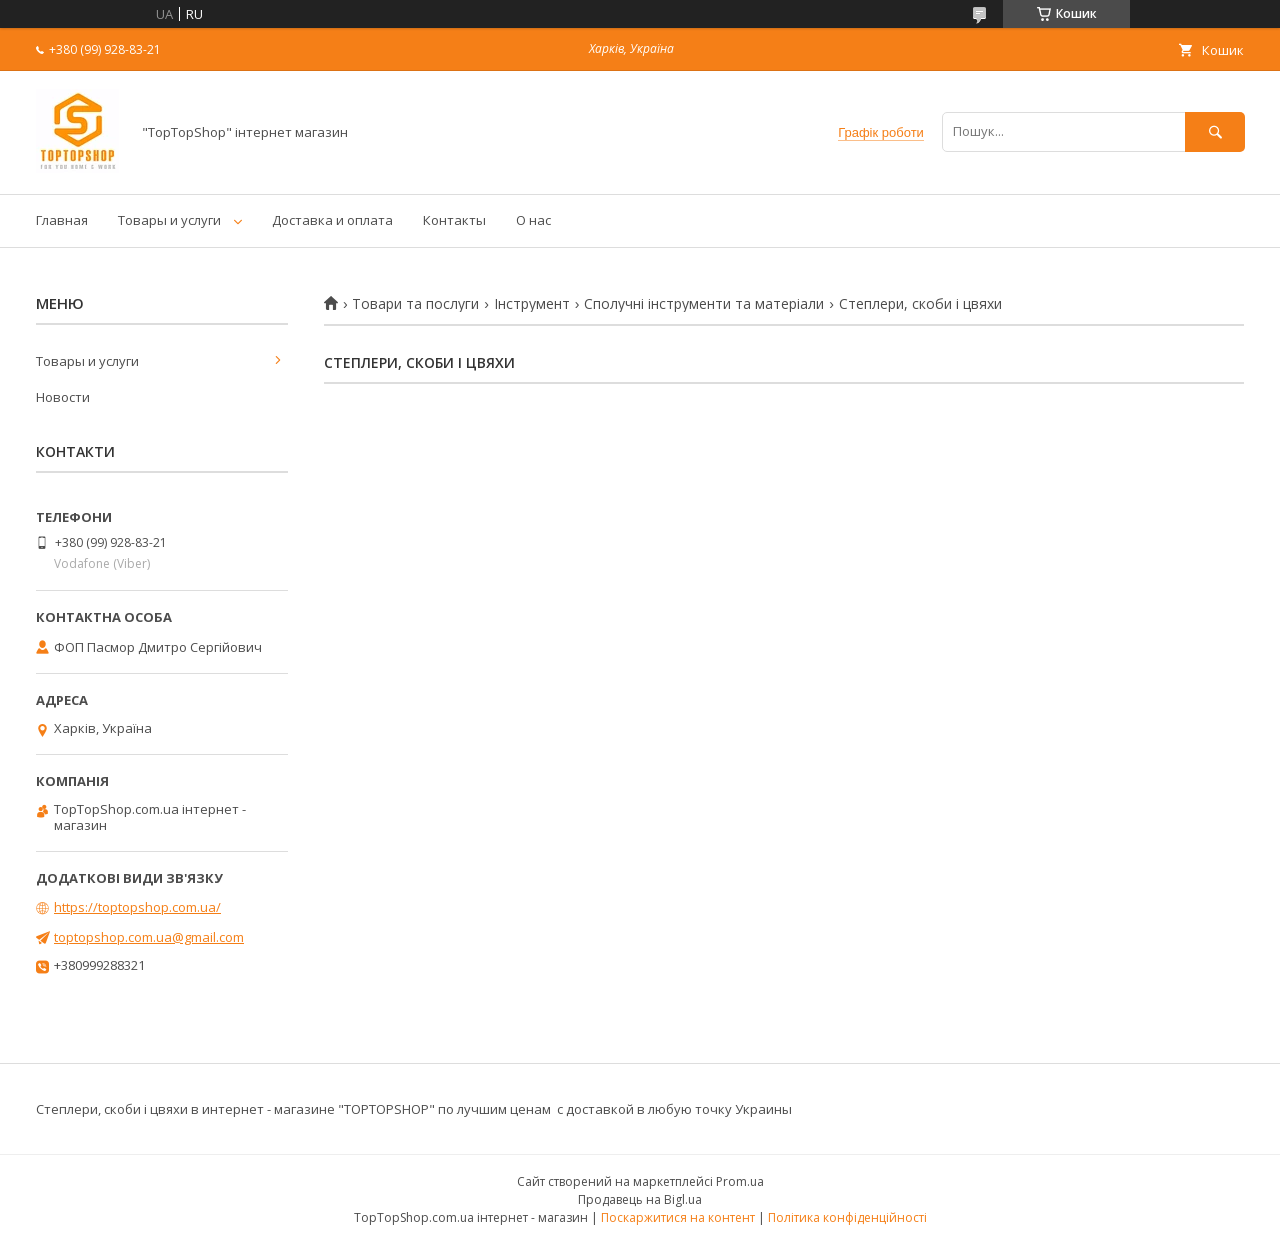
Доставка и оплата (332, 220)
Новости (63, 397)
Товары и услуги (169, 220)
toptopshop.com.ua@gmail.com (149, 937)
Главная (62, 220)
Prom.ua (740, 1181)
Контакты (454, 220)
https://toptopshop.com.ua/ (137, 907)
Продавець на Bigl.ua (640, 1199)
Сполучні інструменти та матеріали (704, 304)
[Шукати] (1215, 131)
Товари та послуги (415, 304)
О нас (533, 220)
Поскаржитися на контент (678, 1217)
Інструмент (532, 304)
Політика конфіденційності (847, 1217)
